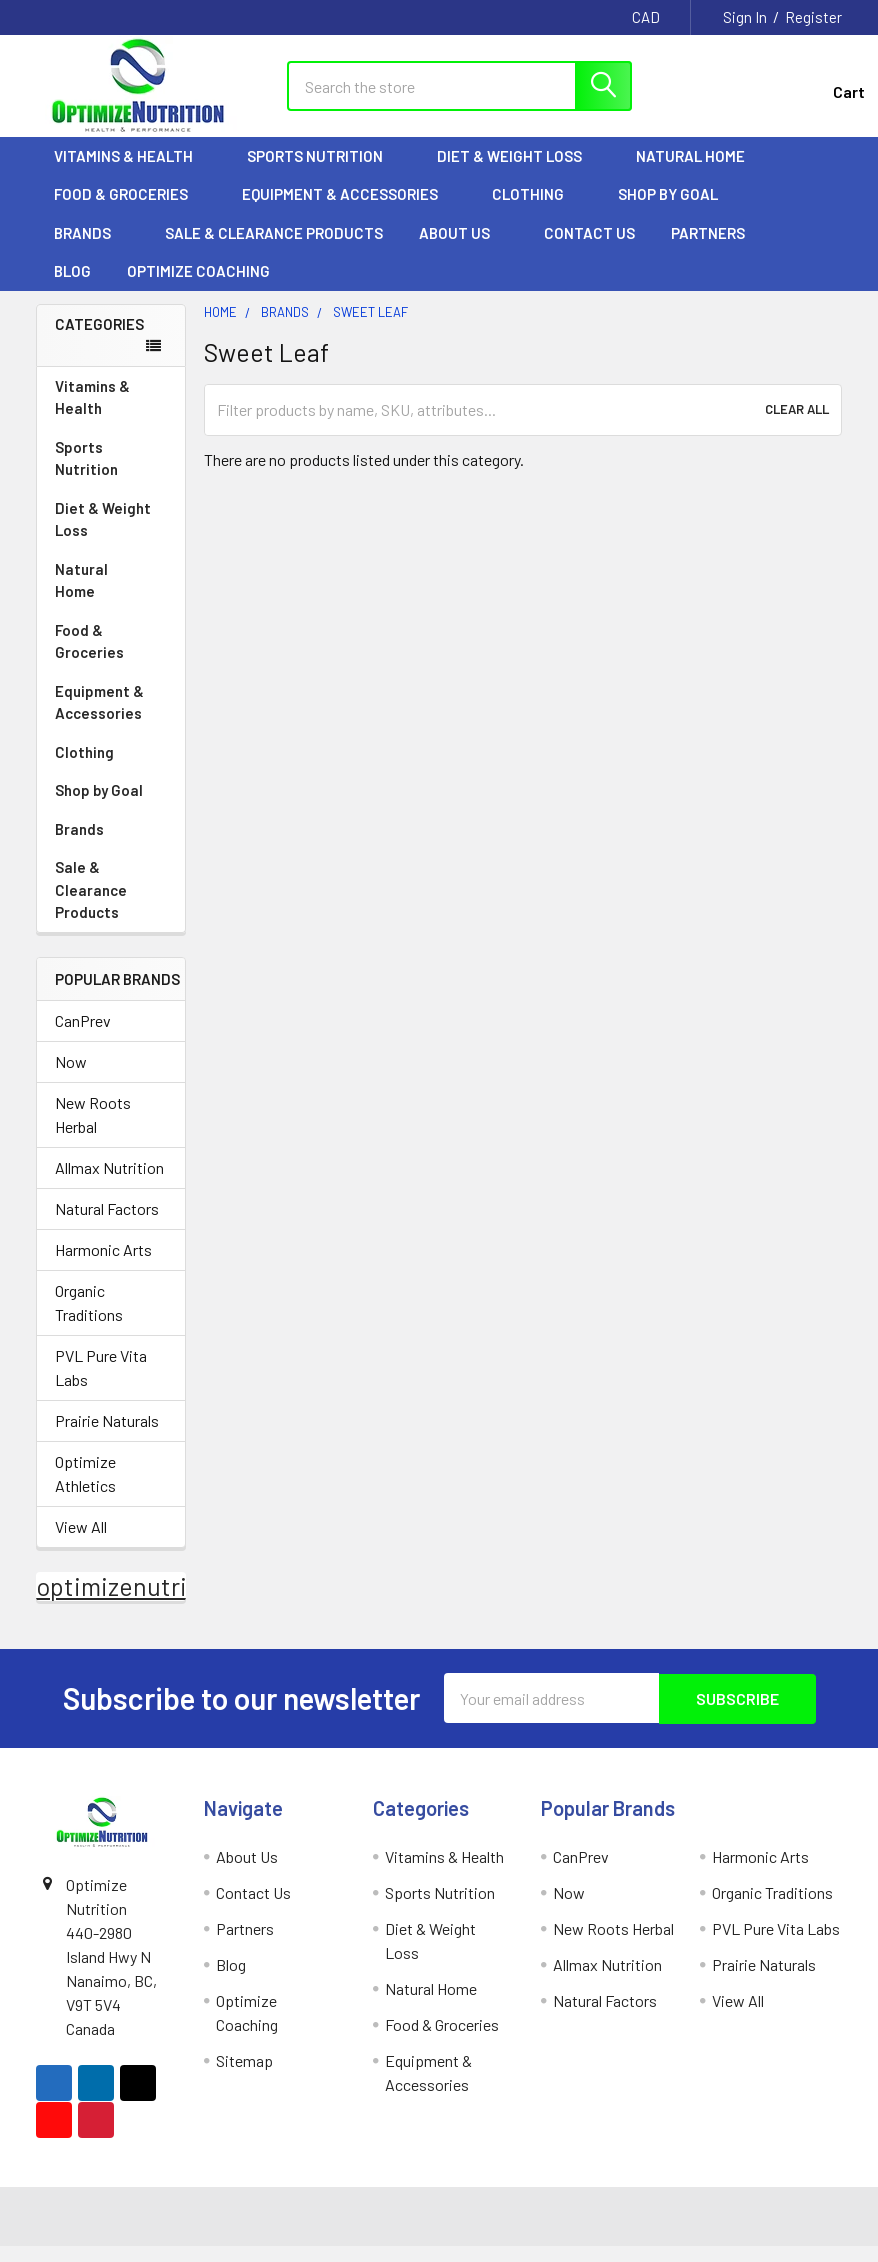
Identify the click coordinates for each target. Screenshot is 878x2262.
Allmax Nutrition (109, 1185)
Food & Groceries (130, 211)
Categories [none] (99, 341)
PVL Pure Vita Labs (101, 1385)
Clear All (797, 427)
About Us (463, 250)
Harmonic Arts (103, 1267)
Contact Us (589, 250)
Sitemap (244, 2077)
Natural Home (699, 173)
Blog (72, 288)
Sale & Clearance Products (274, 250)
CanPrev (83, 1038)
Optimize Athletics (85, 1491)
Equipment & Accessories (349, 211)
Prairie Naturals (107, 1438)
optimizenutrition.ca (149, 1604)
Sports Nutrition (324, 173)
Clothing (537, 211)
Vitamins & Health (132, 173)
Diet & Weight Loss (518, 173)
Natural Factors (107, 1226)
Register (813, 17)
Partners (717, 250)
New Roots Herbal (93, 1132)
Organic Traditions (89, 1320)
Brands (91, 250)
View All (81, 1544)
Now (71, 1079)
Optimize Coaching (198, 288)
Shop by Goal (677, 211)
